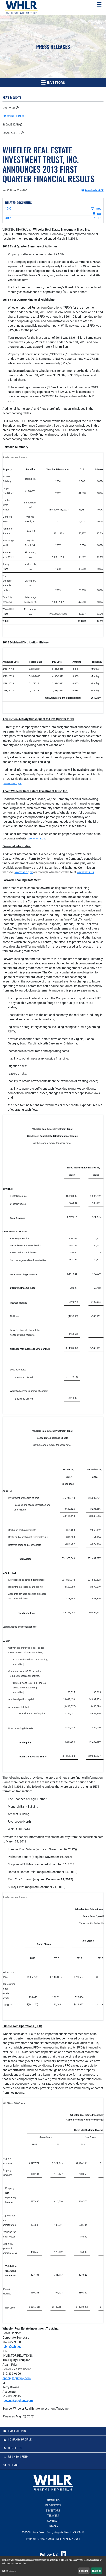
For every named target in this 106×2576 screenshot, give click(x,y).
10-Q (8, 208)
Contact (53, 2521)
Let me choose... (9, 2570)
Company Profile (20, 2439)
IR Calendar (10, 124)
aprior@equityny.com (16, 2378)
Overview (8, 107)
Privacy (53, 2526)
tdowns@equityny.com (17, 2400)
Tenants (53, 2515)
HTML (96, 208)
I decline (83, 2571)
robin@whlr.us (11, 2346)
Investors (53, 2510)
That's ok (96, 2571)
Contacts (15, 2448)
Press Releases (13, 116)
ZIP (97, 218)
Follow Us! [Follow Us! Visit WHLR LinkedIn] (53, 2554)
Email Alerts (11, 133)
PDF (96, 213)
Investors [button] (53, 82)
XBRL (8, 218)
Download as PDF (92, 190)
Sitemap (13, 2465)
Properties (53, 2505)
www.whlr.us (36, 838)
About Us (53, 2500)
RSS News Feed (18, 2456)
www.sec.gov (13, 783)
